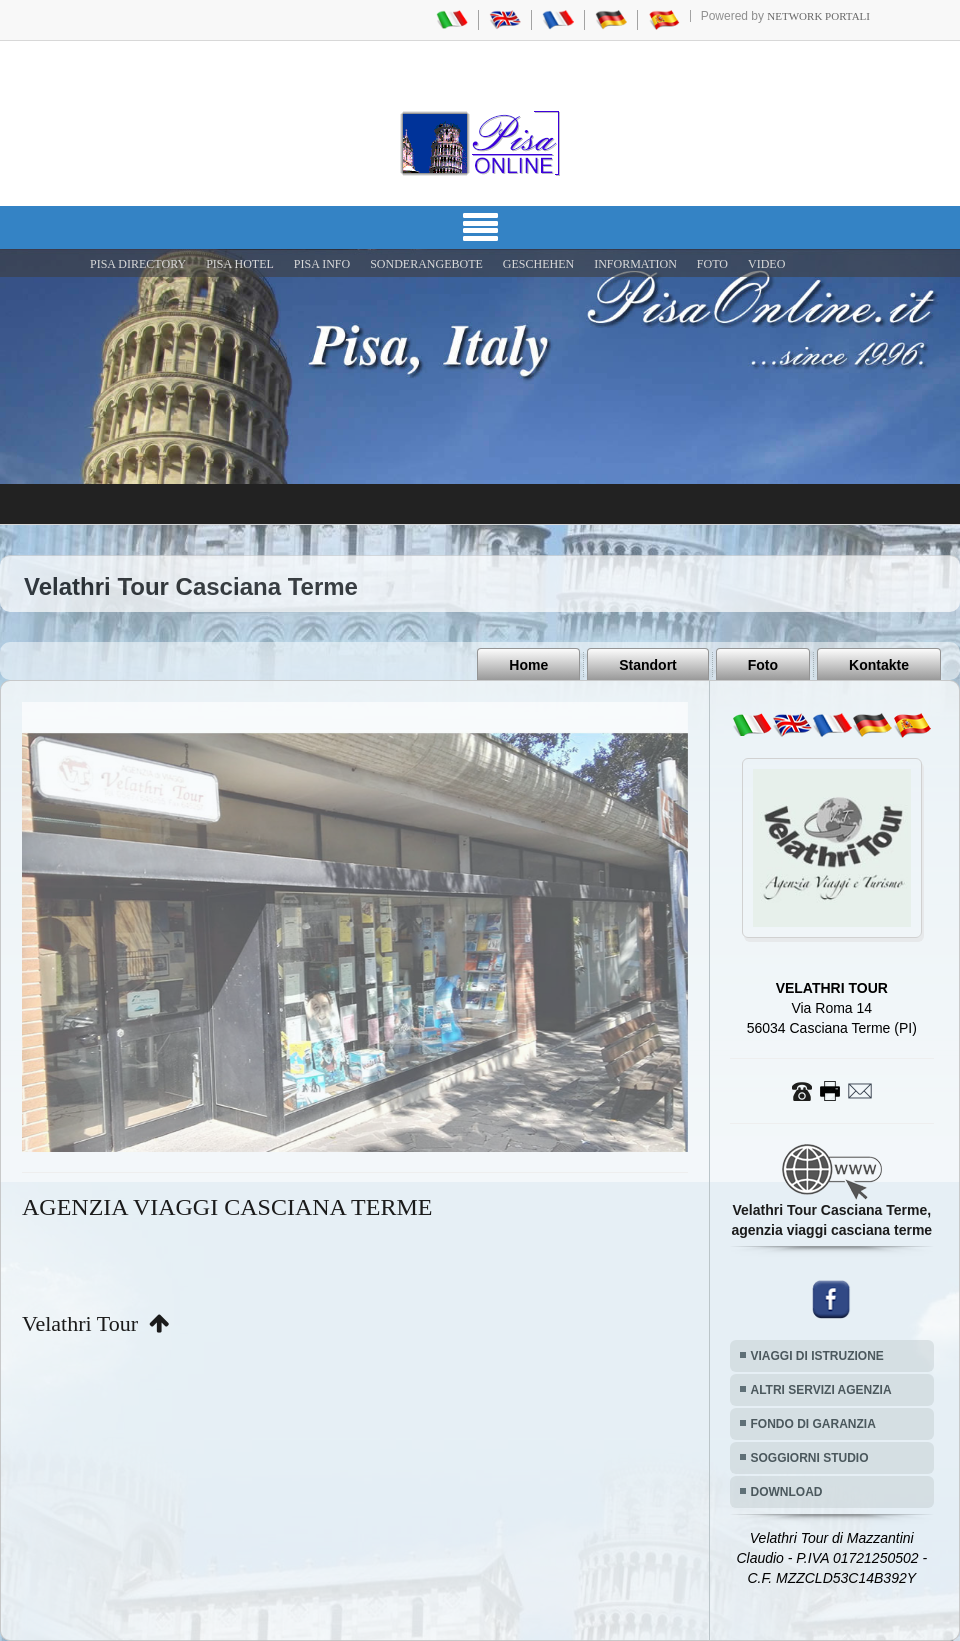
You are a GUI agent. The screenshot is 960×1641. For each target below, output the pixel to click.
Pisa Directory (138, 264)
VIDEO (766, 264)
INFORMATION (635, 264)
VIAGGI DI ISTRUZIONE (817, 1356)
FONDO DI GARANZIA (813, 1424)
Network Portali (818, 16)
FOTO (712, 264)
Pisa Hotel (240, 264)
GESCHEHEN (538, 264)
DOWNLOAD (787, 1492)
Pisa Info (322, 264)
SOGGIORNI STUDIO (810, 1458)
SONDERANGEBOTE (426, 264)
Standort (648, 665)
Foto (763, 665)
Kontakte (879, 665)
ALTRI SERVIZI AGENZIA (821, 1390)
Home (528, 665)
